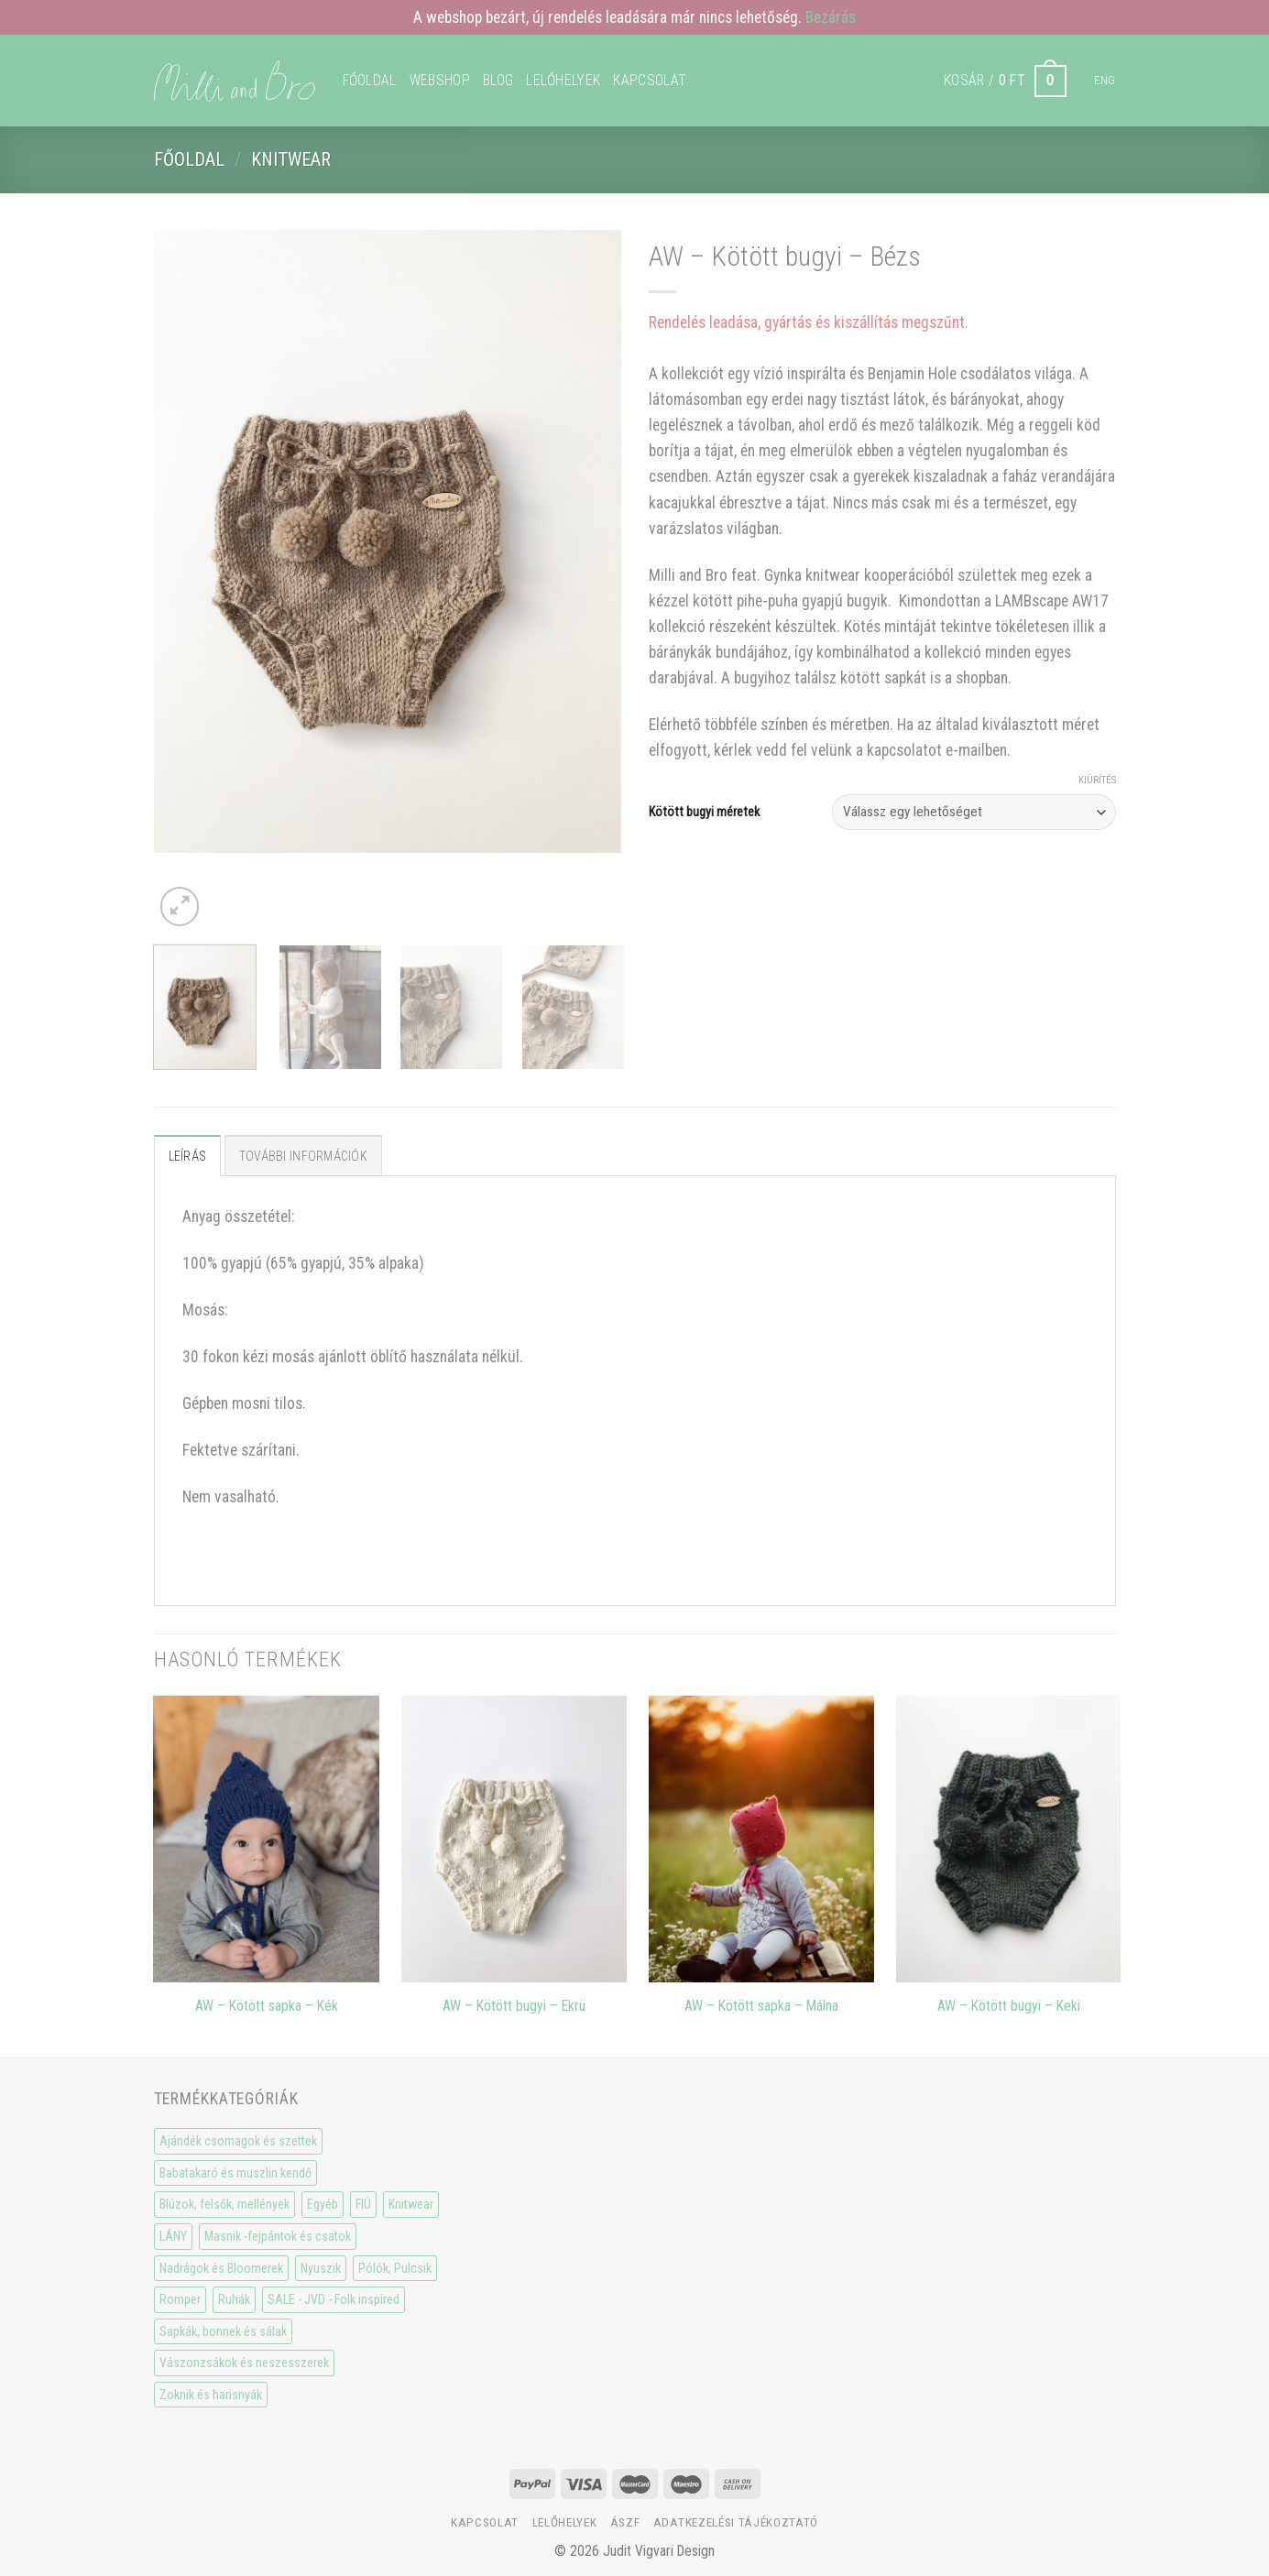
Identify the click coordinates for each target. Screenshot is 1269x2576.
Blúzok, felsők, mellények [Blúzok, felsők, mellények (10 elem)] (224, 2204)
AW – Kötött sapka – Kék (266, 2005)
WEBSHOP (440, 80)
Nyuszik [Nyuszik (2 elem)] (321, 2268)
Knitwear (291, 159)
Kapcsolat (649, 80)
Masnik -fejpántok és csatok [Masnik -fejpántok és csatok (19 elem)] (277, 2236)
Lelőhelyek (563, 80)
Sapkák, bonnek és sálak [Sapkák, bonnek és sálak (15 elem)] (223, 2331)
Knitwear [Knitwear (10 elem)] (410, 2204)
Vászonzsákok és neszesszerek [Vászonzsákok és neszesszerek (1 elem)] (244, 2362)
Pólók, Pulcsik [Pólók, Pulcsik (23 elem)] (395, 2268)
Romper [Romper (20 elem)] (180, 2299)
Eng (1105, 80)
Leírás (188, 1156)
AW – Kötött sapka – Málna (761, 2005)
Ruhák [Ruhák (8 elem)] (234, 2299)
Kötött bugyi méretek (704, 811)
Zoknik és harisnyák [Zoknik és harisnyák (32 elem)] (210, 2394)
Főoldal (370, 80)
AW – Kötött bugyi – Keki (1008, 2005)
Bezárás (830, 17)
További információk (303, 1156)
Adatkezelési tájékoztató (735, 2522)
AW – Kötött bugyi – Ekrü (514, 2005)
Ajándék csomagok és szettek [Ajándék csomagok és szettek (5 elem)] (238, 2141)
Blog (498, 80)
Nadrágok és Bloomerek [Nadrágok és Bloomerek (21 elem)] (221, 2268)
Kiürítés (1097, 780)
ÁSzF (625, 2522)
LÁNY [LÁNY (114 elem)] (173, 2236)
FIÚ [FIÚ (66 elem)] (363, 2204)
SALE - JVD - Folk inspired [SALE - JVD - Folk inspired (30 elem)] (333, 2299)
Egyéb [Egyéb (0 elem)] (322, 2204)
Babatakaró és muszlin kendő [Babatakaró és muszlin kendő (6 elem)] (235, 2173)
